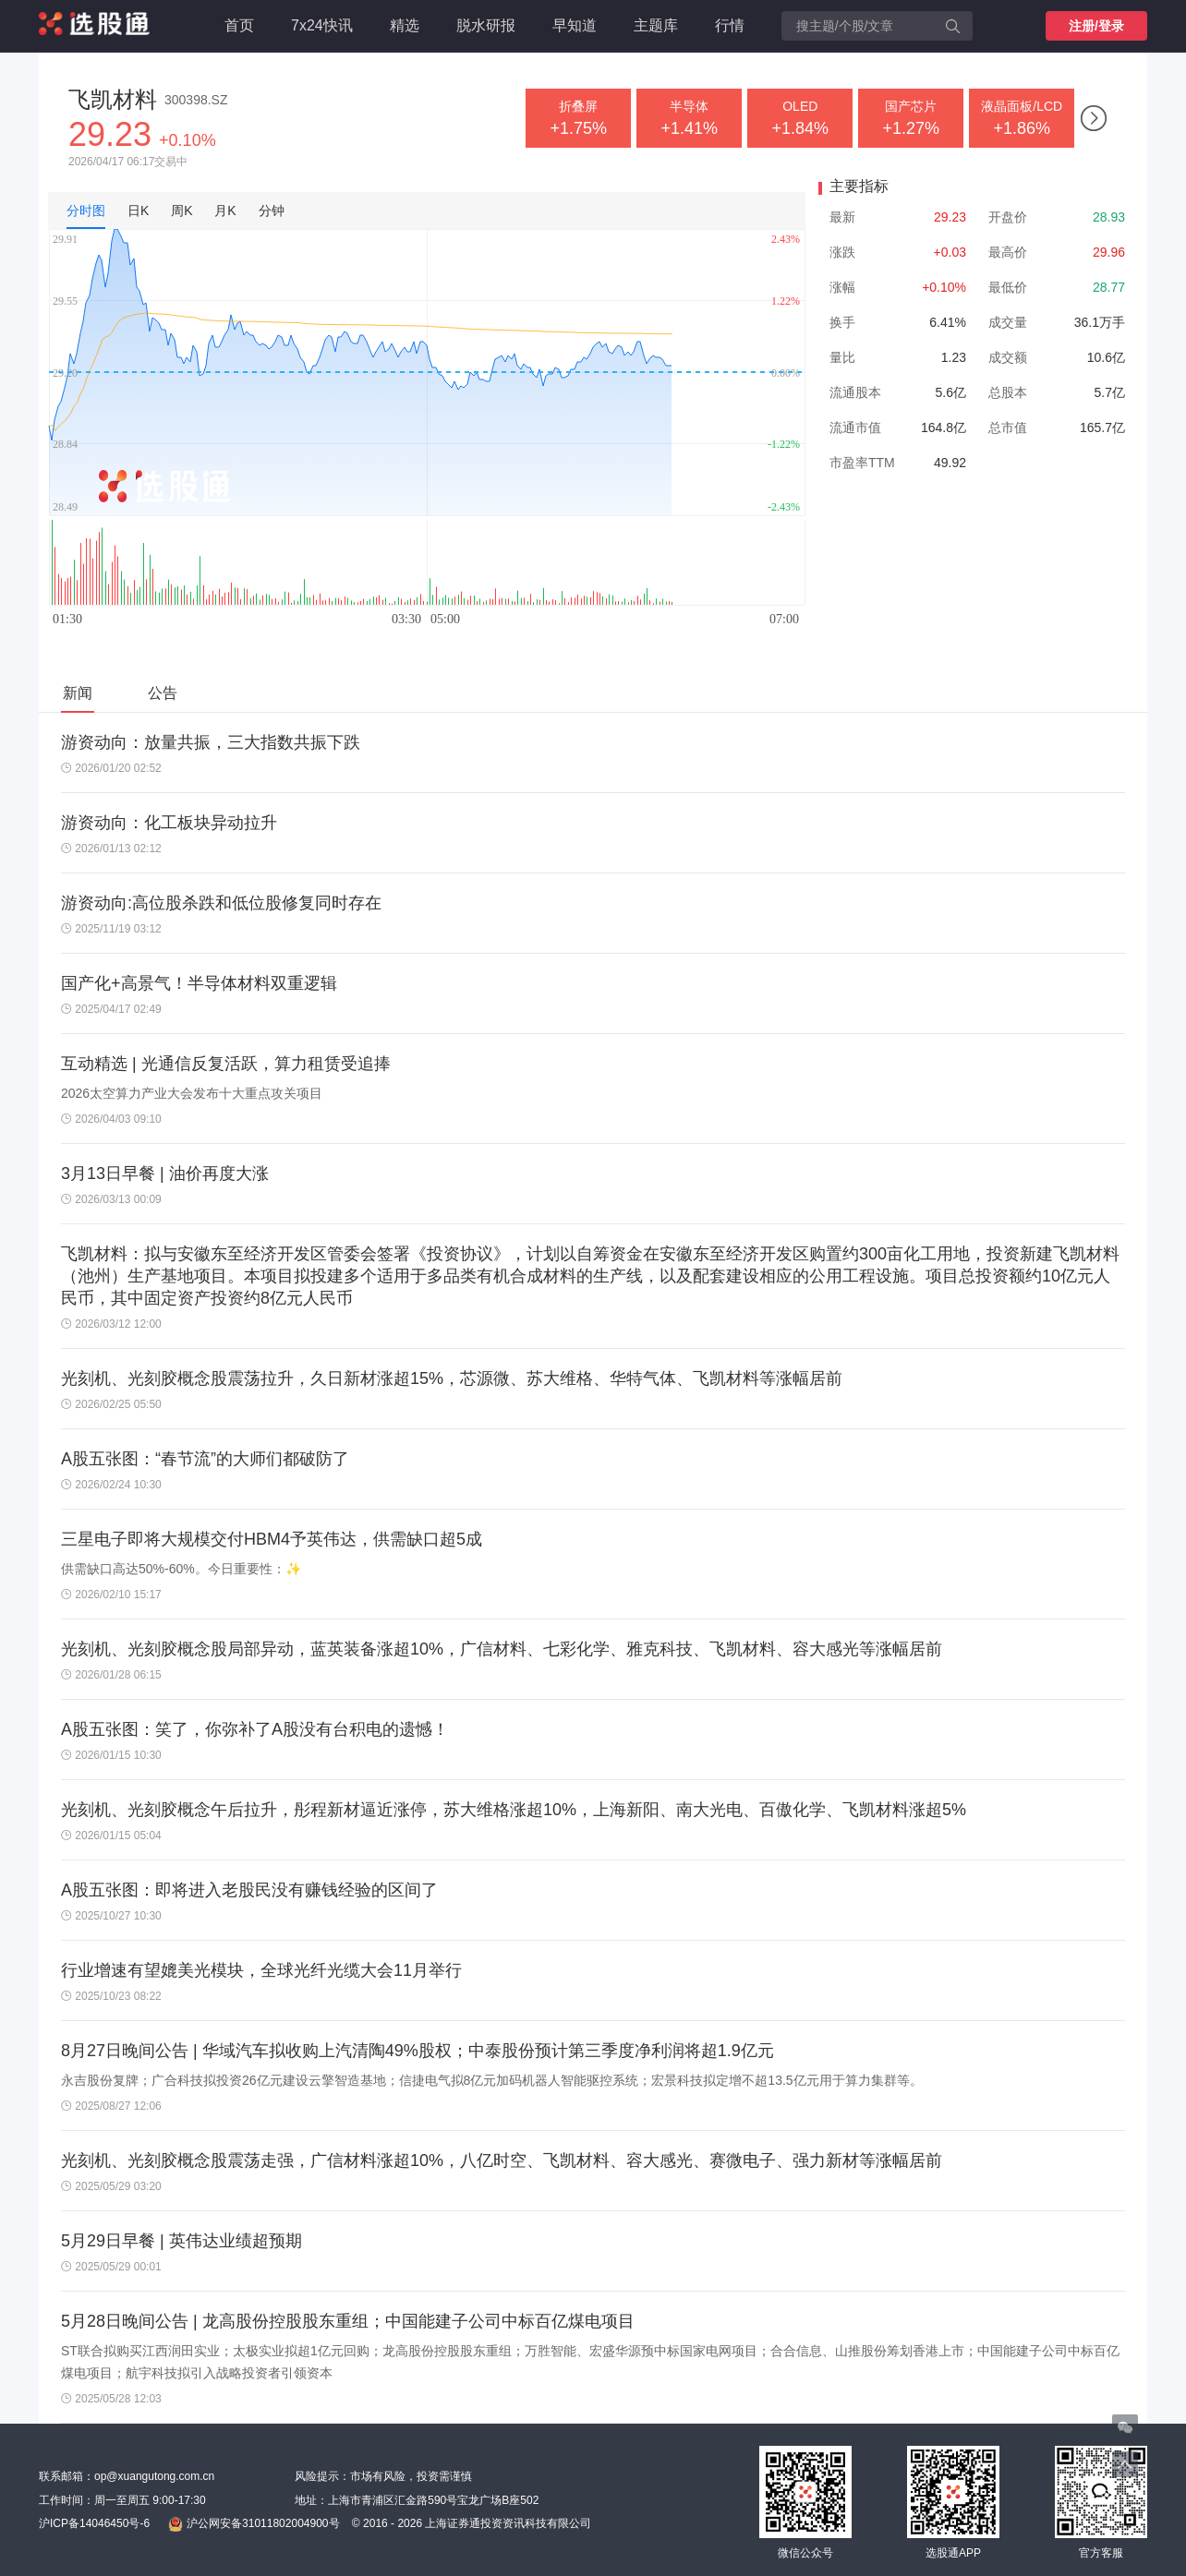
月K (225, 210)
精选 (404, 25)
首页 (239, 25)
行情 (729, 25)
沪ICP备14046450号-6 (94, 2523)
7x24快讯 (322, 25)
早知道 (574, 25)
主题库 (656, 25)
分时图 (86, 210)
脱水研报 (485, 25)
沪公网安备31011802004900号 (253, 2524)
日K (138, 210)
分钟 (271, 210)
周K (181, 210)
